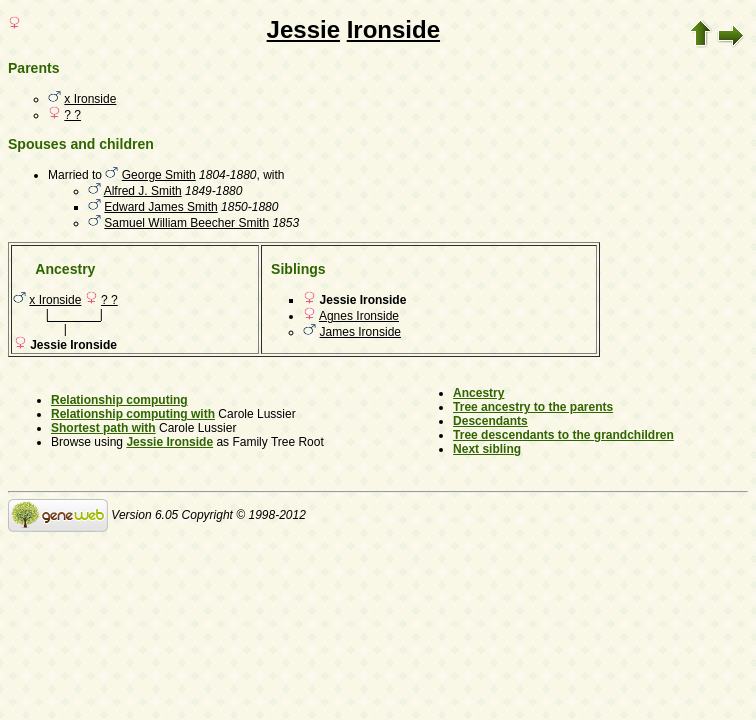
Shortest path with (103, 428)
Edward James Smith (160, 207)
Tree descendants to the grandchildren (563, 435)
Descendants (490, 421)
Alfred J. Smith (143, 191)
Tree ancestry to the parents (533, 407)
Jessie (303, 29)
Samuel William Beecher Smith (186, 223)
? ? (72, 115)
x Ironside (90, 99)
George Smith (159, 175)
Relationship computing (119, 400)
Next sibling (487, 449)
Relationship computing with (133, 414)
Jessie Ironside (169, 442)
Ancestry (478, 393)
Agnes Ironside (359, 316)
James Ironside (360, 332)
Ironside (393, 29)
